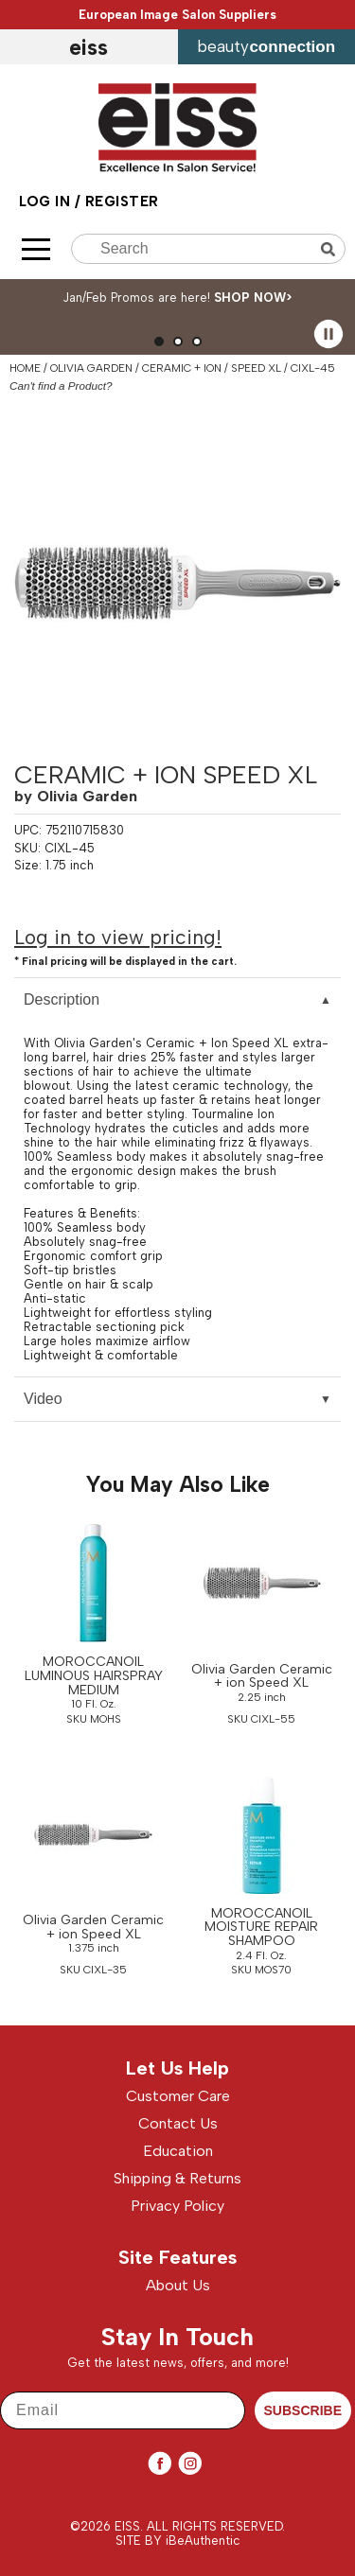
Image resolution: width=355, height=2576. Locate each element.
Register (122, 201)
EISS (88, 47)
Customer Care (178, 2096)
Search (330, 249)
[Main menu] (36, 249)
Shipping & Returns (177, 2178)
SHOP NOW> (253, 297)
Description (61, 999)
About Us (178, 2285)
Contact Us (178, 2123)
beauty (266, 46)
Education (178, 2151)
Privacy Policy (177, 2206)
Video (43, 1399)
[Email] (122, 2410)
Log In (47, 201)
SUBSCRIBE (303, 2410)
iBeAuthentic (203, 2540)
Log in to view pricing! (118, 937)
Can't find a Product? (61, 385)
